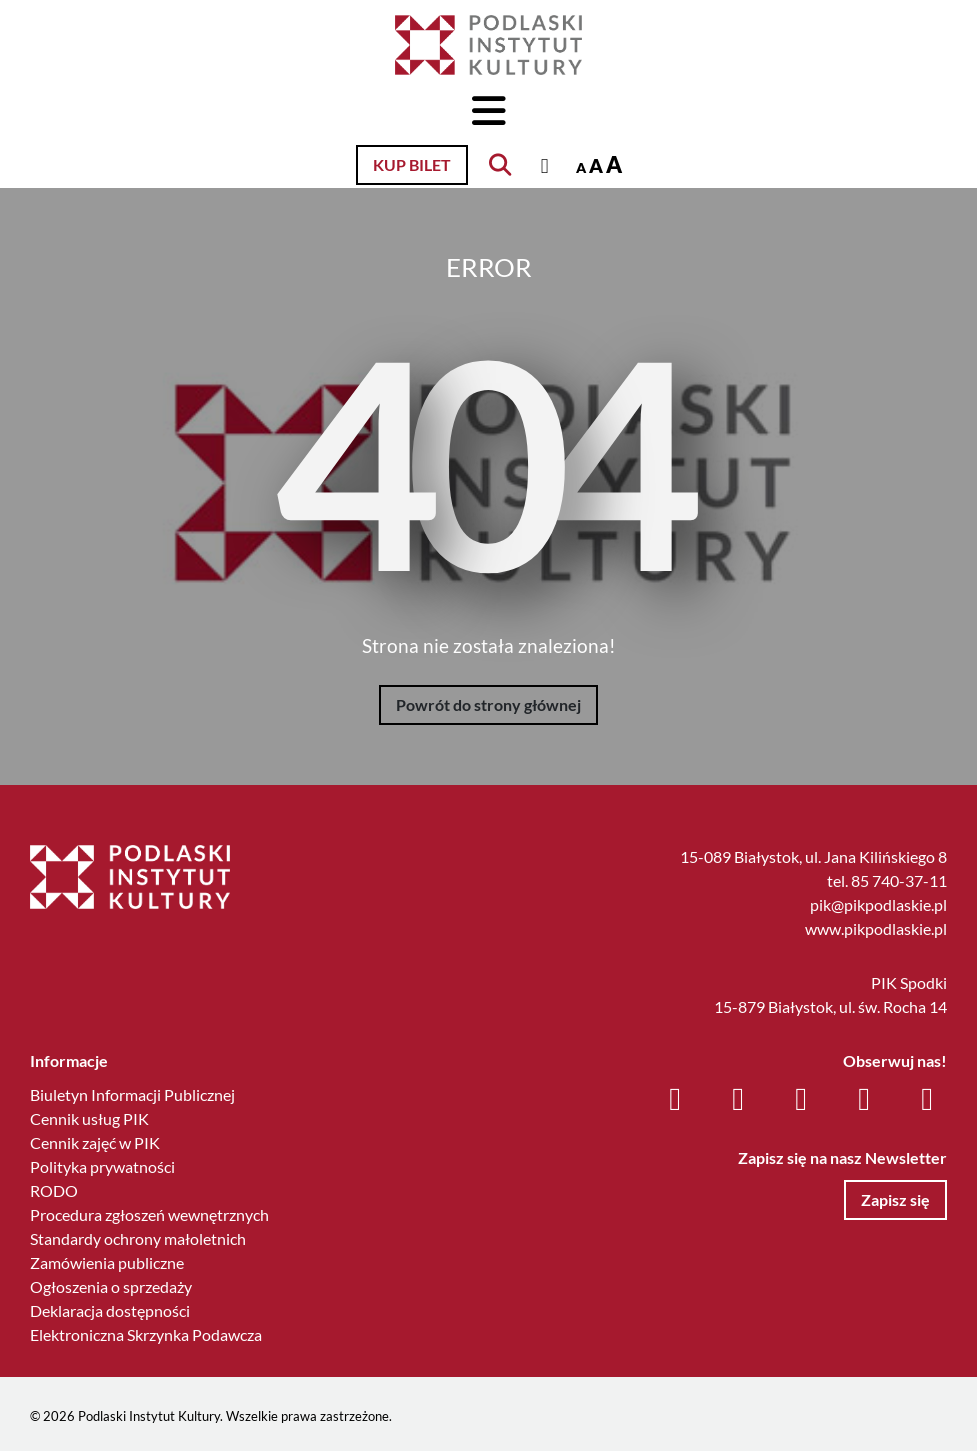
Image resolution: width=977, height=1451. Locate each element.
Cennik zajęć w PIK (95, 1142)
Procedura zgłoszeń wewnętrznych (149, 1214)
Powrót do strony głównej (488, 704)
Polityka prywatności (102, 1166)
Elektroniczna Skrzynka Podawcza (146, 1334)
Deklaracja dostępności (110, 1310)
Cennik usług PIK (89, 1118)
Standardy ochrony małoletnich (138, 1238)
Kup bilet (412, 164)
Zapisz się (895, 1199)
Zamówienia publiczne (107, 1262)
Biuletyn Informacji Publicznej (132, 1094)
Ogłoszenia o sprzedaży (111, 1286)
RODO (54, 1190)
